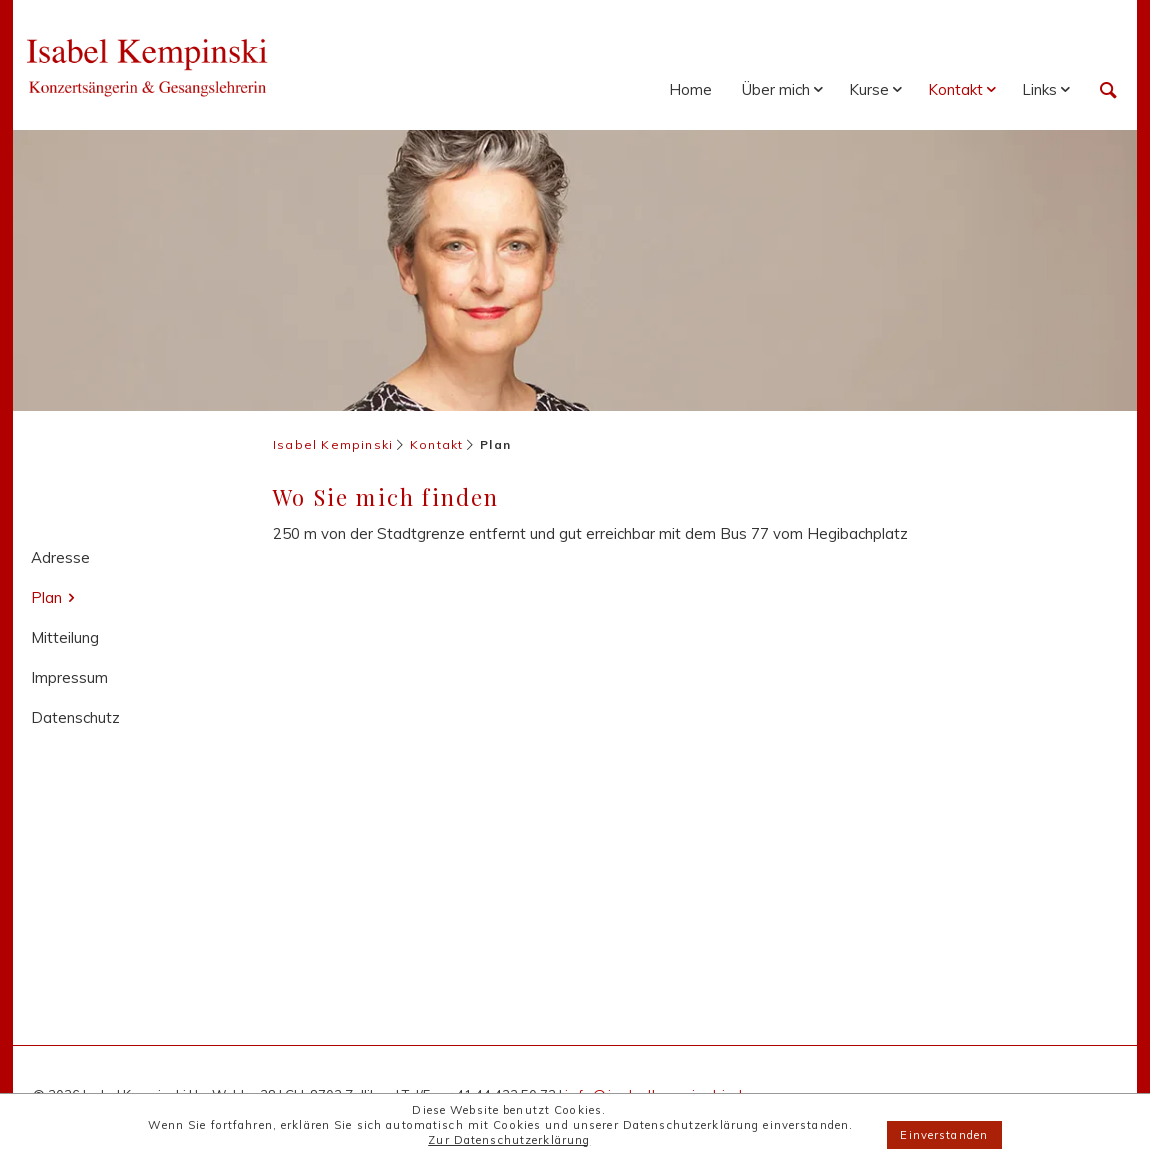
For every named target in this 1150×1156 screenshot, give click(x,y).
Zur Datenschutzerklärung (509, 1140)
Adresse (60, 557)
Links (1039, 89)
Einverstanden (944, 1135)
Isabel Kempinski (333, 444)
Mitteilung (65, 637)
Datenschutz (75, 717)
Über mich (776, 89)
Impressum (69, 677)
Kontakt (955, 89)
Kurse (869, 89)
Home (690, 89)
